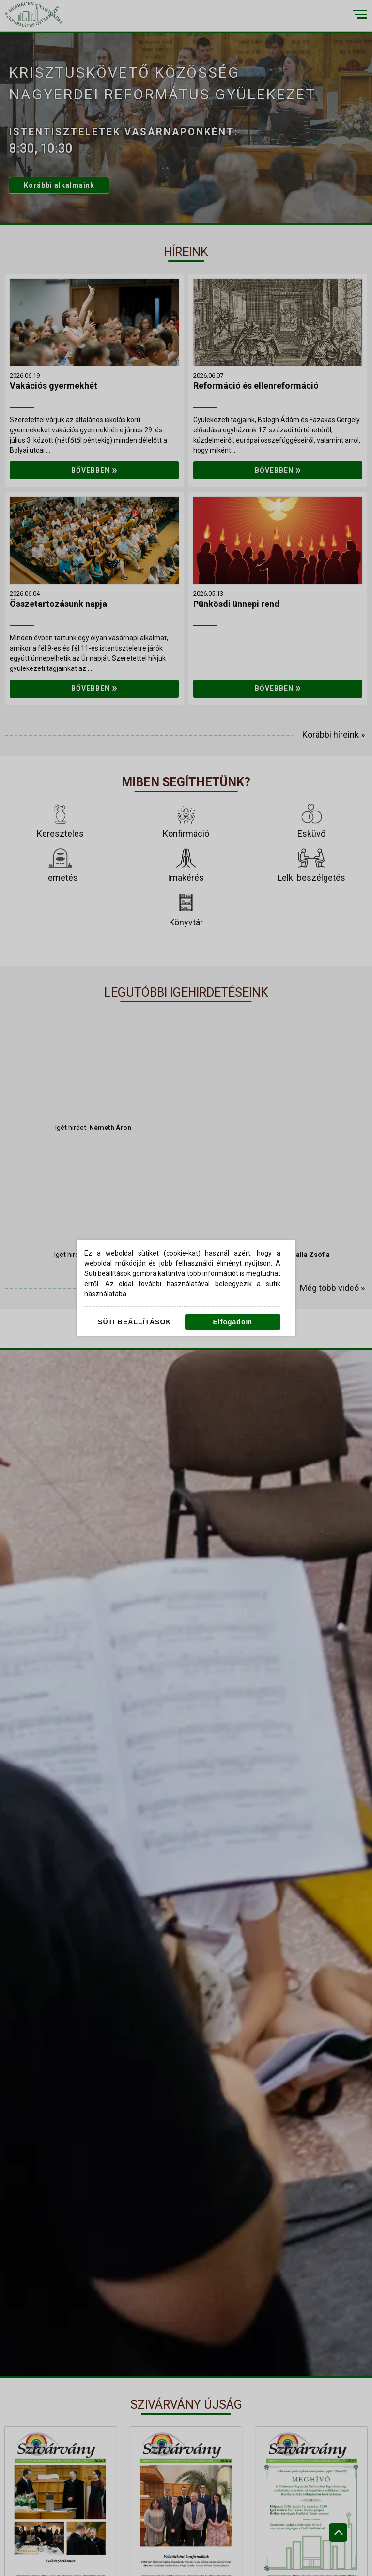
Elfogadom (232, 1322)
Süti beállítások (134, 1322)
